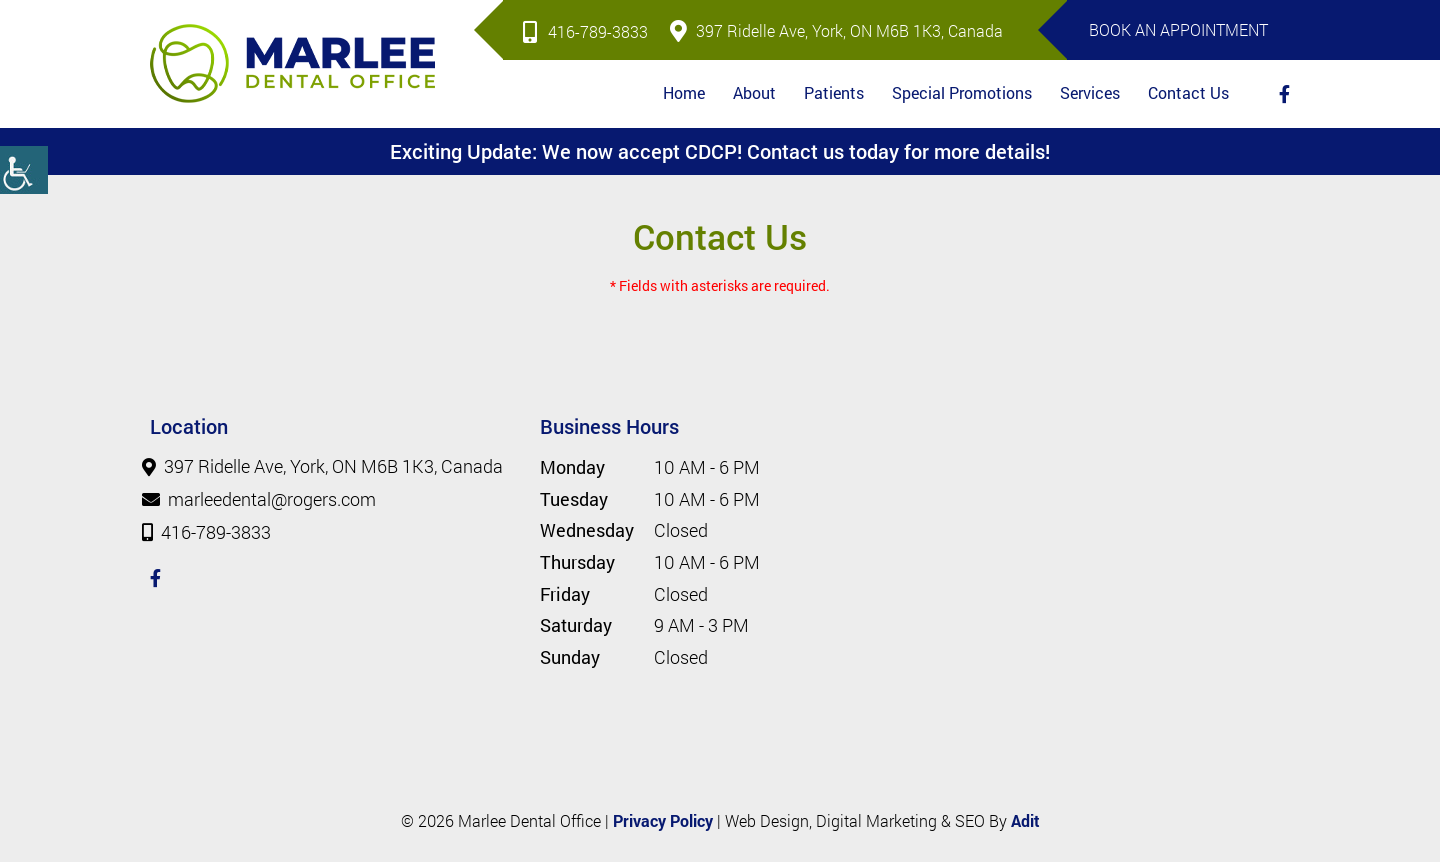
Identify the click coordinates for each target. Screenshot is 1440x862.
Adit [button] (1025, 820)
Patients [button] (834, 92)
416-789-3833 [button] (585, 31)
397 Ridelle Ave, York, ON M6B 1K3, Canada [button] (836, 30)
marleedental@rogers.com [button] (263, 500)
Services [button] (1090, 92)
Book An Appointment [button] (1178, 29)
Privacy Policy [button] (663, 820)
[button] (24, 170)
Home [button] (684, 92)
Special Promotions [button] (962, 92)
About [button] (754, 92)
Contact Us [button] (1188, 92)
